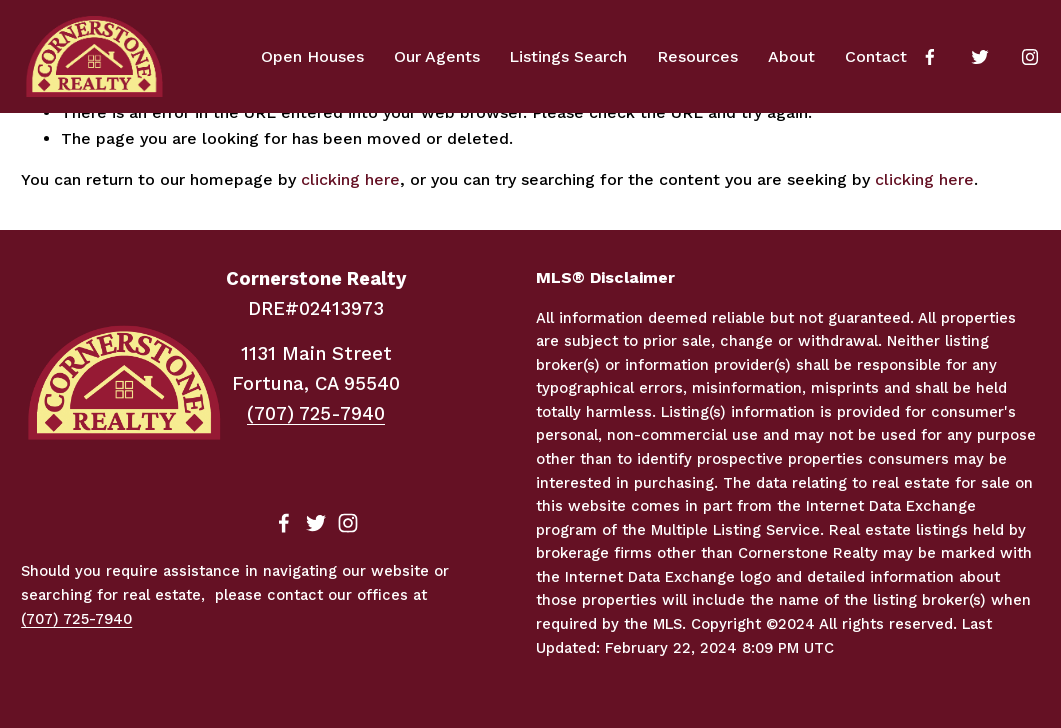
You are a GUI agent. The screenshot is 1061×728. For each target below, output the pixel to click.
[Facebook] (930, 57)
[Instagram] (1030, 57)
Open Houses (312, 56)
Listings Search (568, 56)
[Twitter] (980, 57)
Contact (876, 56)
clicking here (350, 179)
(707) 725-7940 (316, 414)
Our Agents (437, 56)
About (791, 56)
